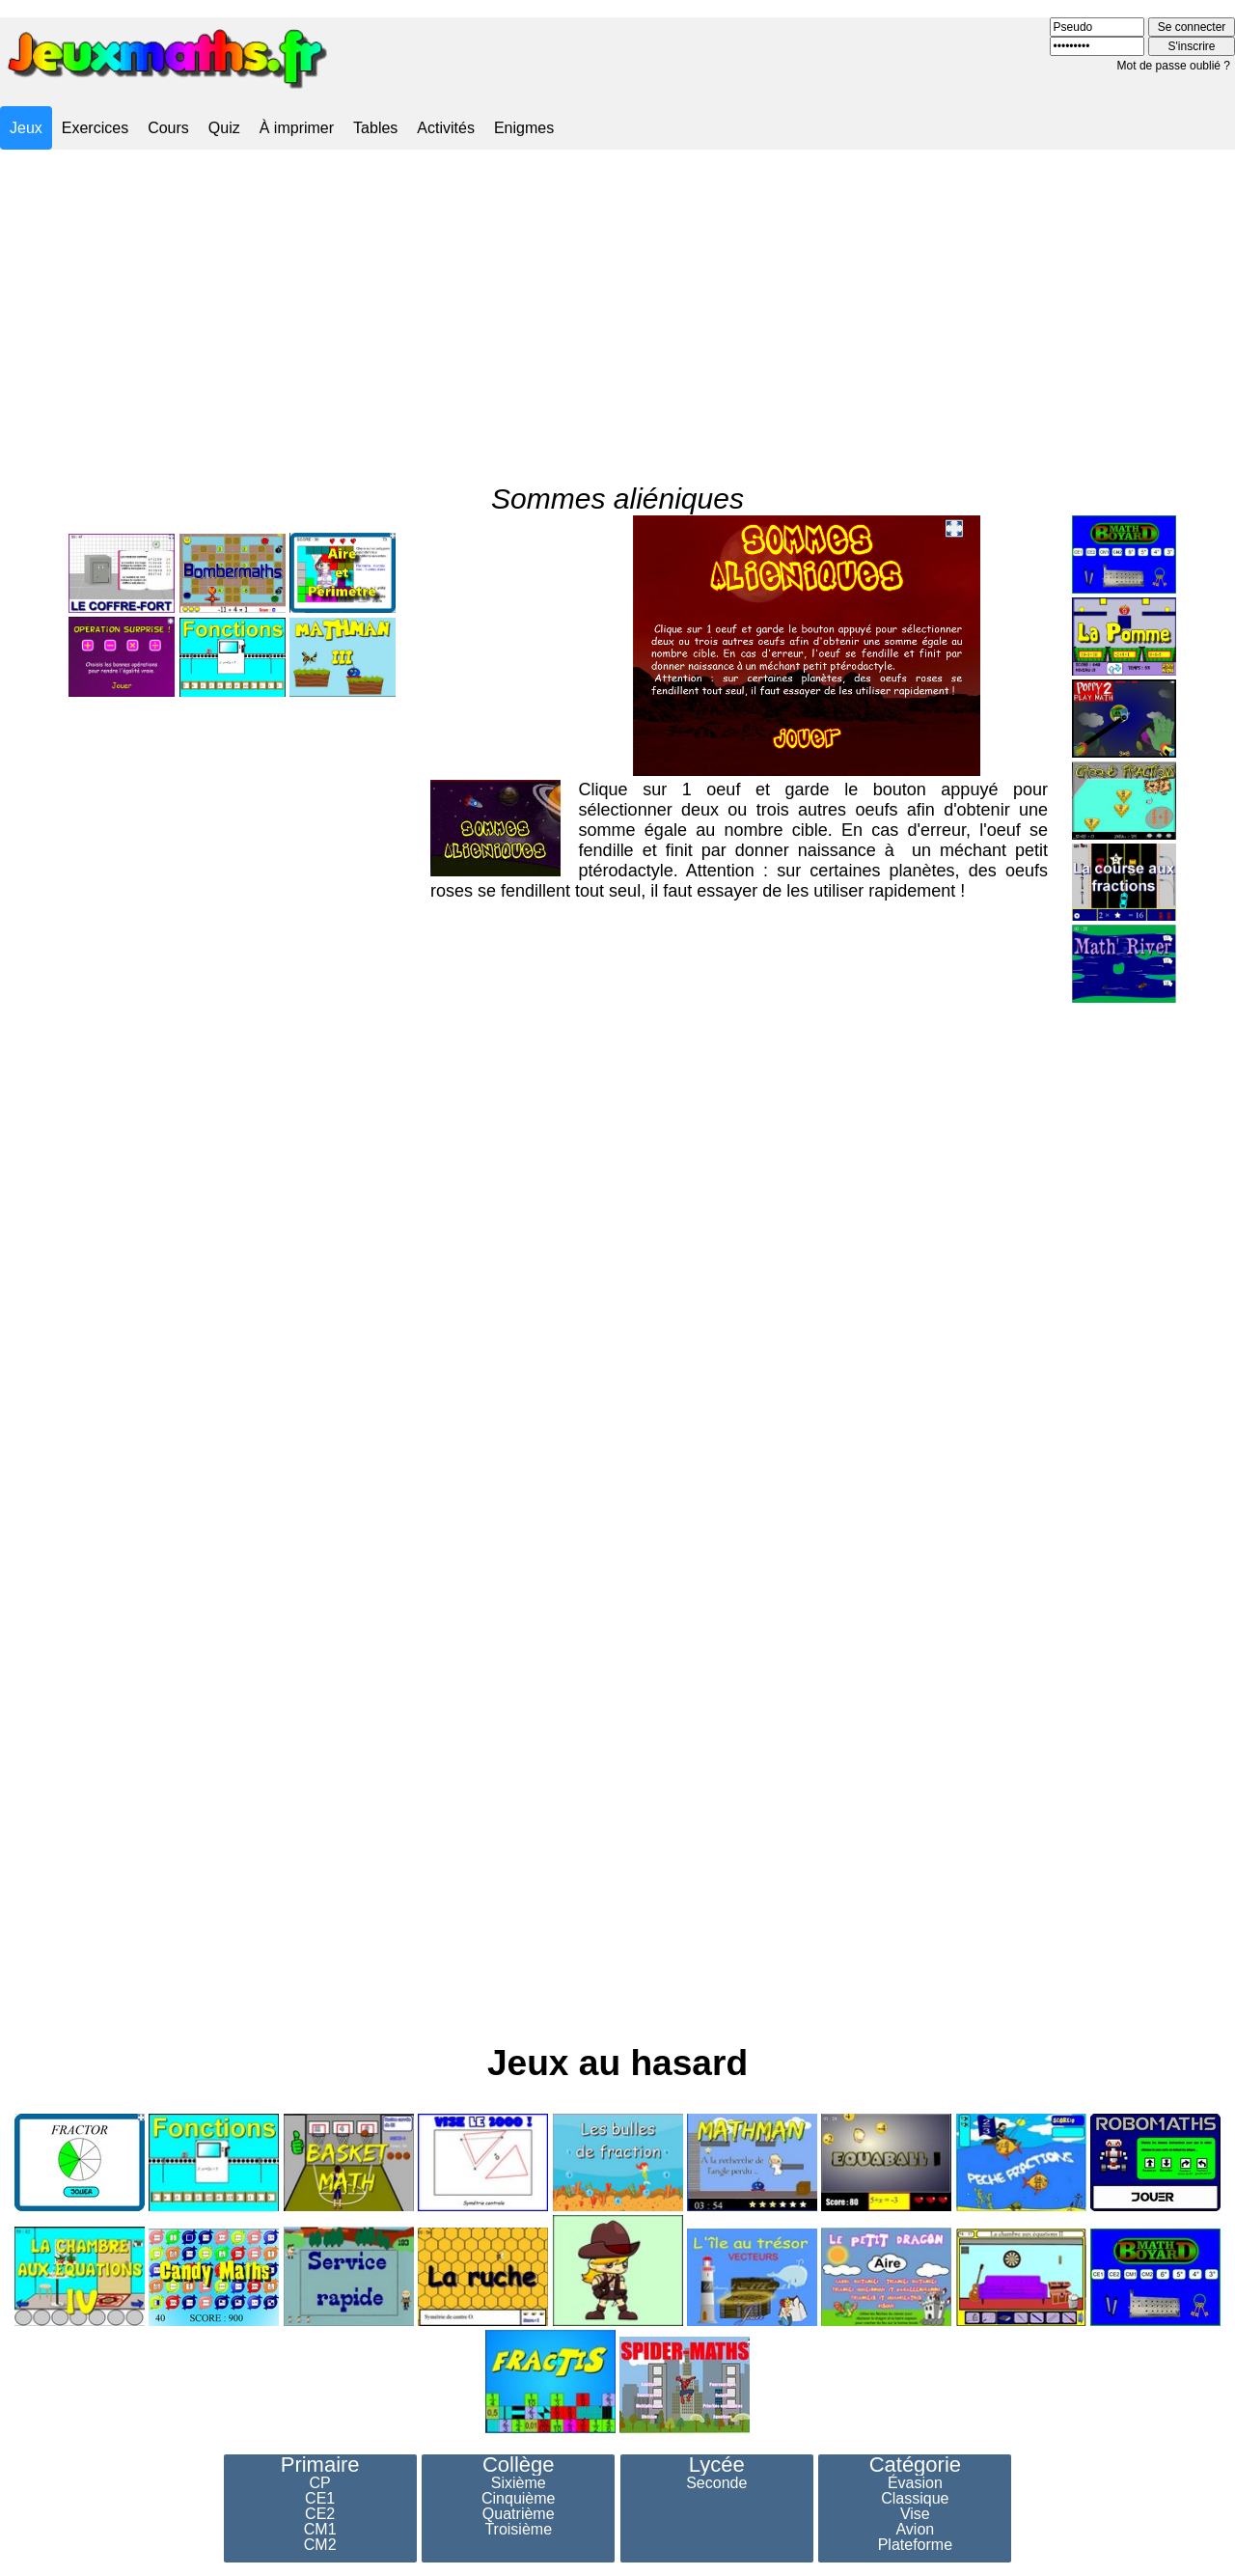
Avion (914, 2529)
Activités (446, 128)
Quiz (224, 128)
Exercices (95, 128)
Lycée (717, 2465)
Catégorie (915, 2465)
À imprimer (297, 128)
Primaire (320, 2465)
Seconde (716, 2483)
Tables (375, 128)
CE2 (320, 2514)
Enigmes (524, 128)
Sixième (518, 2483)
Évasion (915, 2483)
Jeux (26, 128)
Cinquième (518, 2499)
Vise (915, 2514)
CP (320, 2483)
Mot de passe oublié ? (1173, 65)
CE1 (320, 2499)
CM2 (320, 2545)
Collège (518, 2465)
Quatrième (518, 2514)
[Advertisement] (617, 302)
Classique (914, 2499)
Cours (168, 128)
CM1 (320, 2529)
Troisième (518, 2529)
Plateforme (915, 2545)
